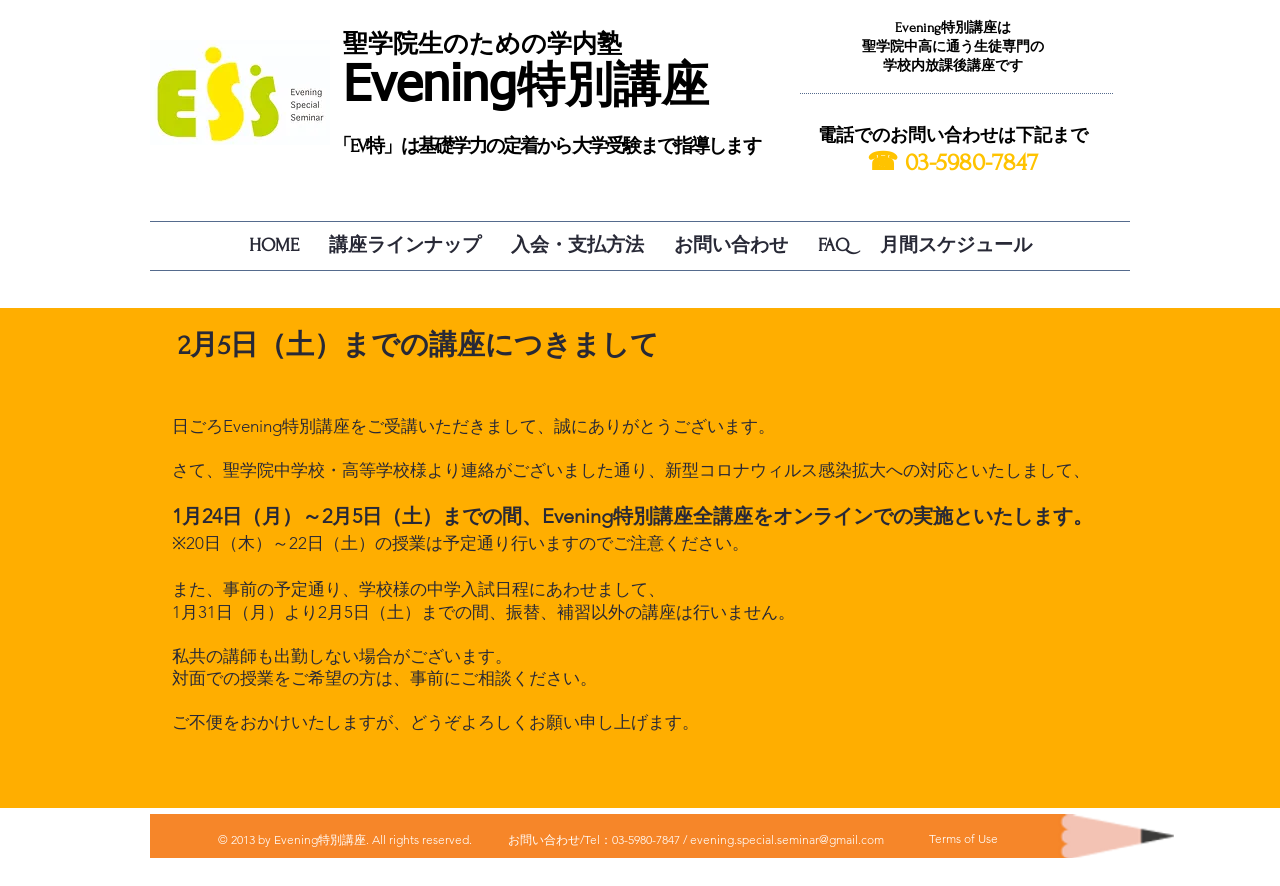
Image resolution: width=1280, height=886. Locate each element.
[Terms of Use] (963, 839)
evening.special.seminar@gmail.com (787, 839)
